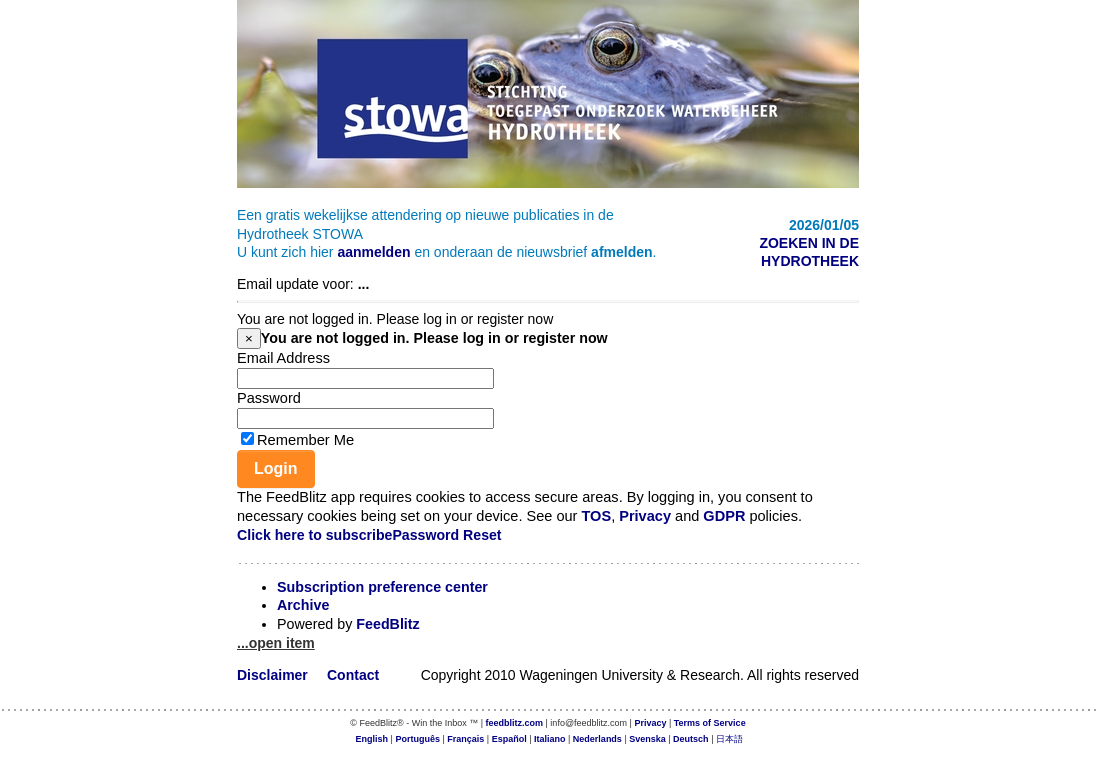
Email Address (283, 358)
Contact (353, 675)
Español (509, 739)
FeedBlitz (387, 624)
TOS (596, 516)
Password (269, 398)
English (372, 739)
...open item (276, 643)
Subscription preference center (382, 587)
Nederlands (597, 739)
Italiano (550, 739)
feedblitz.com (515, 723)
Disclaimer (272, 675)
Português (417, 739)
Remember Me (305, 440)
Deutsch (691, 739)
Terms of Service (710, 723)
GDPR (724, 516)
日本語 (729, 739)
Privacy (645, 516)
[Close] (249, 338)
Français (465, 739)
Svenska (647, 739)
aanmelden (373, 252)
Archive (303, 605)
